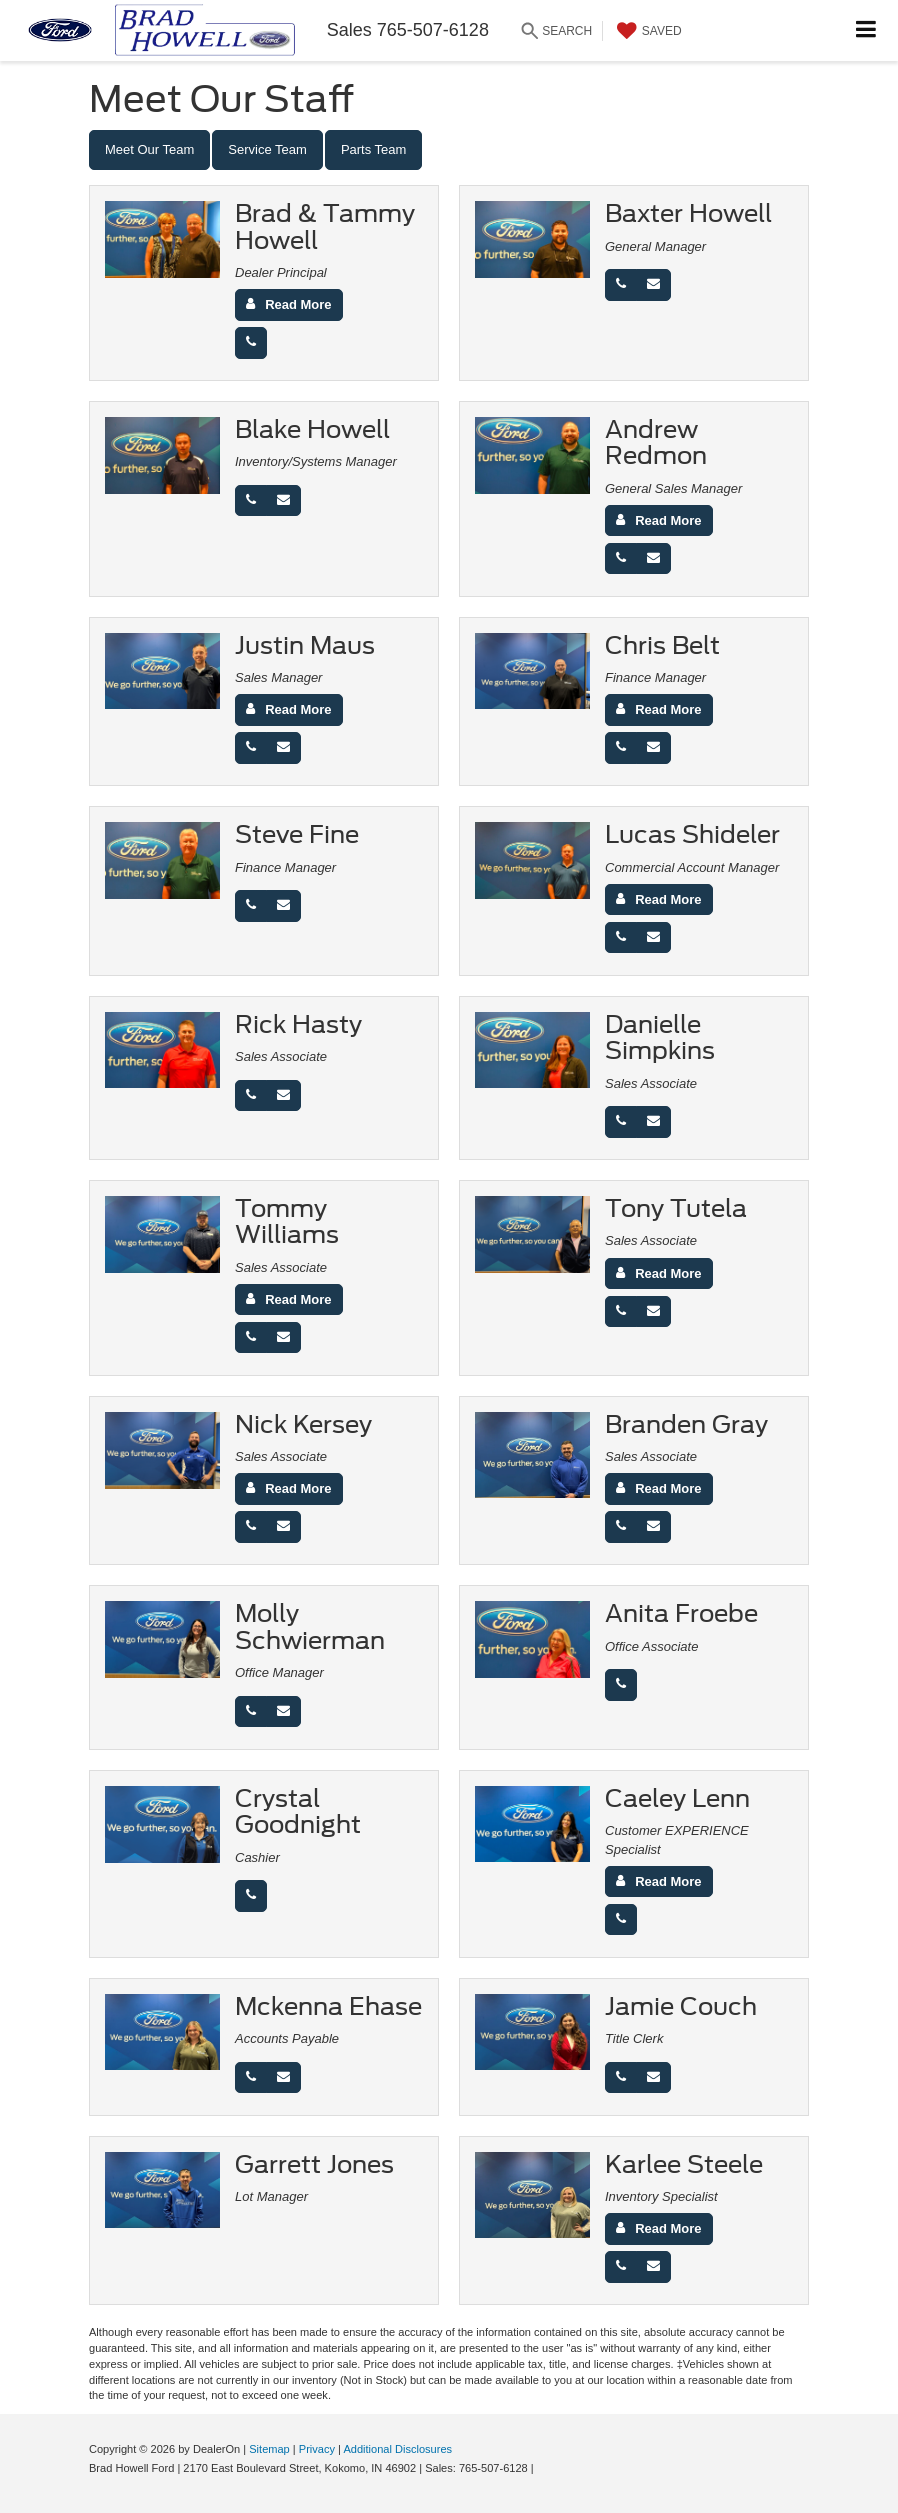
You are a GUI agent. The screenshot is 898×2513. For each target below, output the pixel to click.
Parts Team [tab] (374, 149)
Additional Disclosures (397, 2449)
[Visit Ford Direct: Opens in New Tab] (542, 2468)
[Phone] (251, 343)
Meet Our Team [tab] (149, 149)
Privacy (317, 2449)
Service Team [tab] (267, 149)
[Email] (653, 285)
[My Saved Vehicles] (647, 31)
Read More (298, 304)
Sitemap (269, 2449)
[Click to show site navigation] (866, 30)
